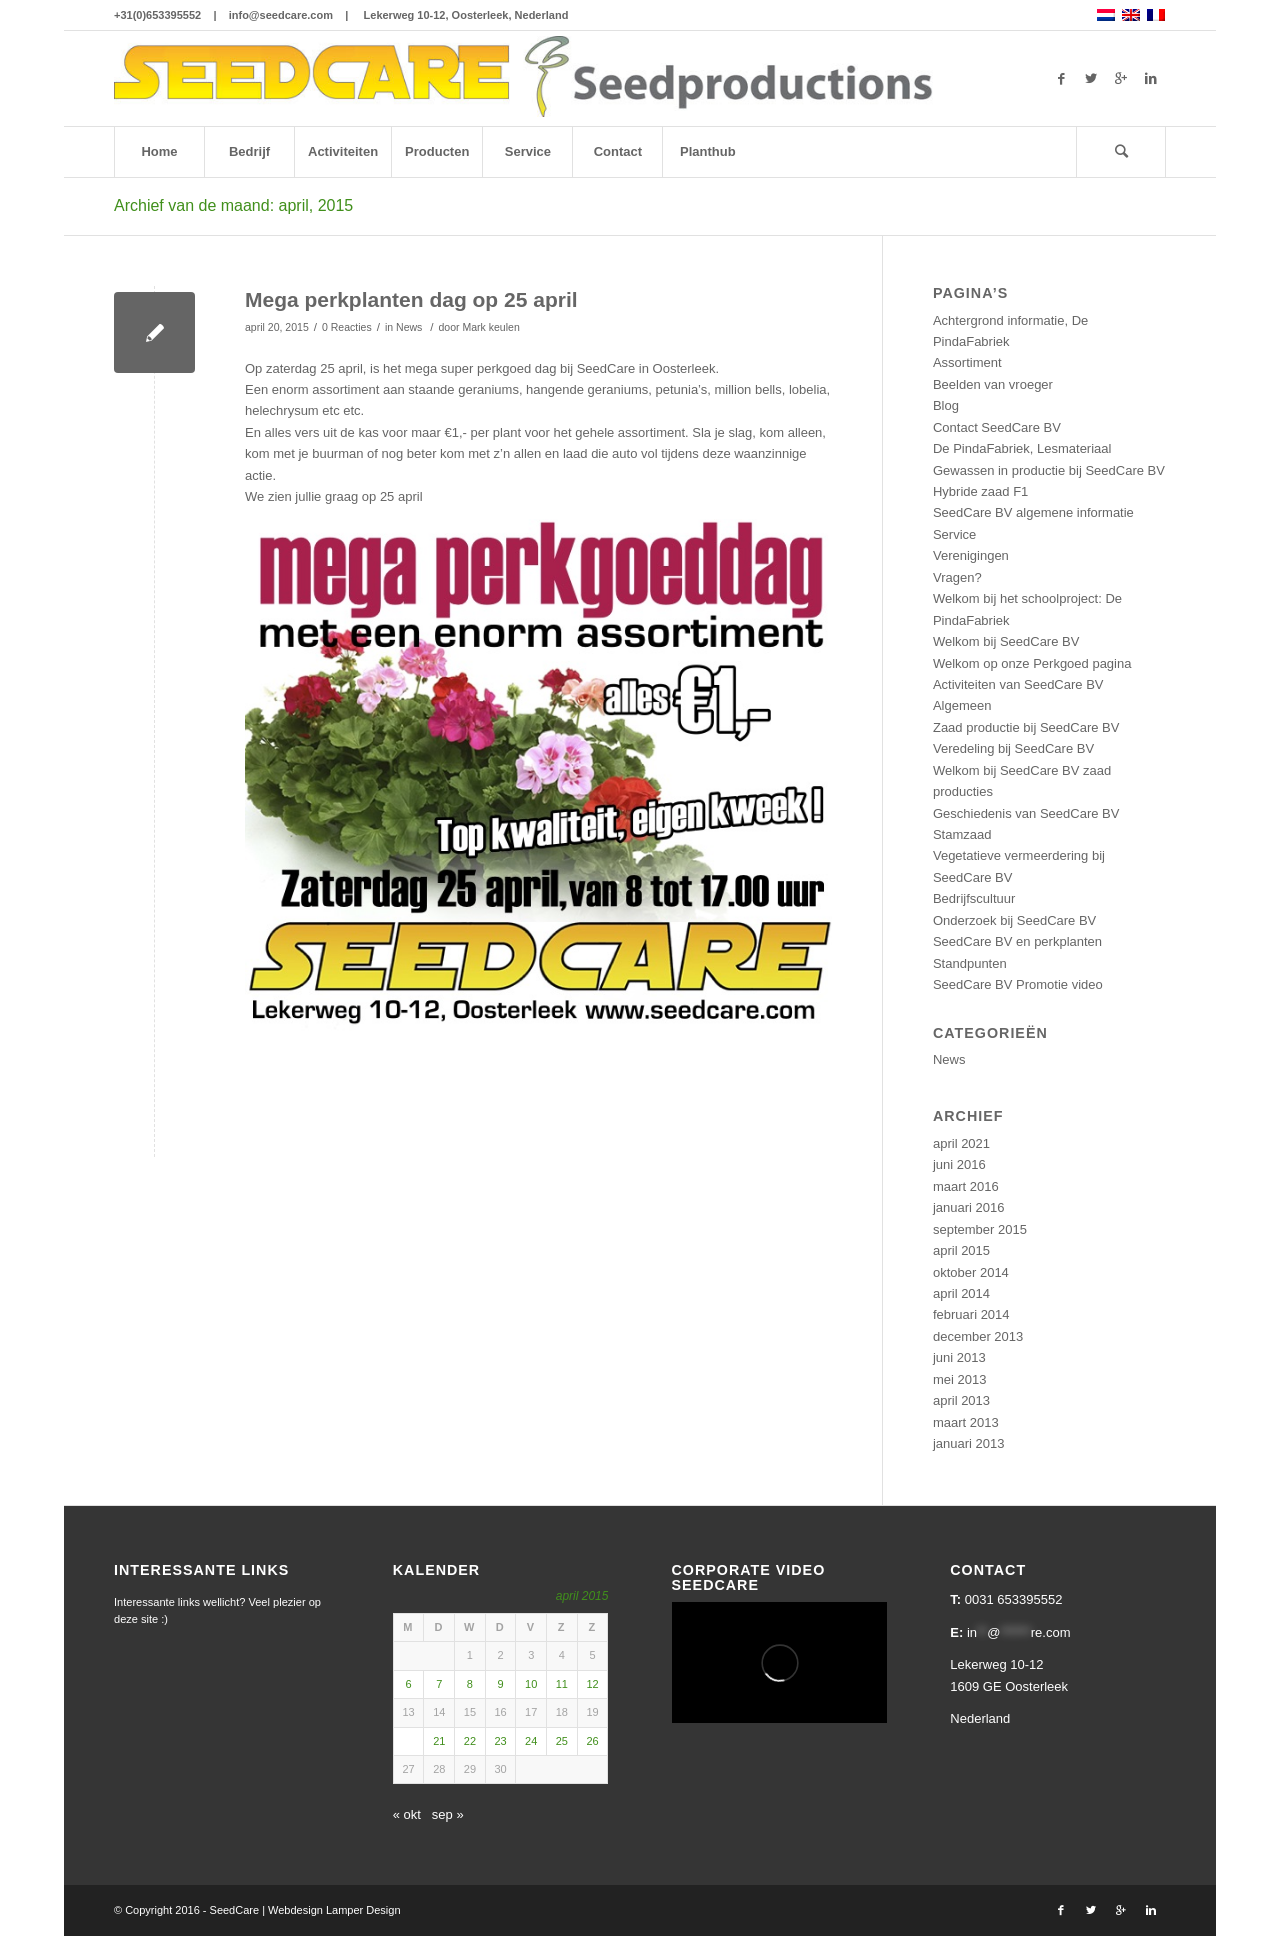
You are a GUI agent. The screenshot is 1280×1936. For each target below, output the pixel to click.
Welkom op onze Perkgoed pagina (1032, 663)
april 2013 (961, 1400)
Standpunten (970, 963)
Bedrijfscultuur (974, 898)
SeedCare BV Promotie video (1018, 984)
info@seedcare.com (281, 15)
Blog (946, 405)
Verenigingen (971, 555)
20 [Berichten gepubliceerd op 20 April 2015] (408, 1741)
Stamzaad (962, 834)
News (409, 327)
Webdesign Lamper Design (334, 1910)
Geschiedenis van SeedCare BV (1026, 813)
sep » (448, 1814)
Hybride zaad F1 (980, 491)
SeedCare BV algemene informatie (1033, 512)
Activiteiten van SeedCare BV (1018, 684)
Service (954, 534)
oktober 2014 (971, 1272)
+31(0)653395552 (157, 15)
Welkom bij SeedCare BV (1006, 641)
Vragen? (957, 577)
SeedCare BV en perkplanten (1017, 941)
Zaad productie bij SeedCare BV (1026, 727)
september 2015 (980, 1229)
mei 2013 (959, 1379)
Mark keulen (490, 327)
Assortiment (967, 362)
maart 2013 (966, 1422)
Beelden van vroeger (993, 384)
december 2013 (978, 1336)
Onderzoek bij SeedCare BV (1014, 920)
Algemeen (962, 705)
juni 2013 (959, 1357)
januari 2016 (969, 1207)
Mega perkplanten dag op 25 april (411, 299)
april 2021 (961, 1143)
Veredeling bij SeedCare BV (1013, 748)
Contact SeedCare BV (997, 427)
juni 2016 (959, 1164)
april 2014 (961, 1293)
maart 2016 (966, 1186)
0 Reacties (347, 327)
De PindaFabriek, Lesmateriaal (1022, 448)
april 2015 (961, 1250)
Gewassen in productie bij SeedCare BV (1049, 470)
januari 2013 (969, 1443)
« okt (407, 1814)
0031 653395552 (1014, 1599)
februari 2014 (971, 1314)
